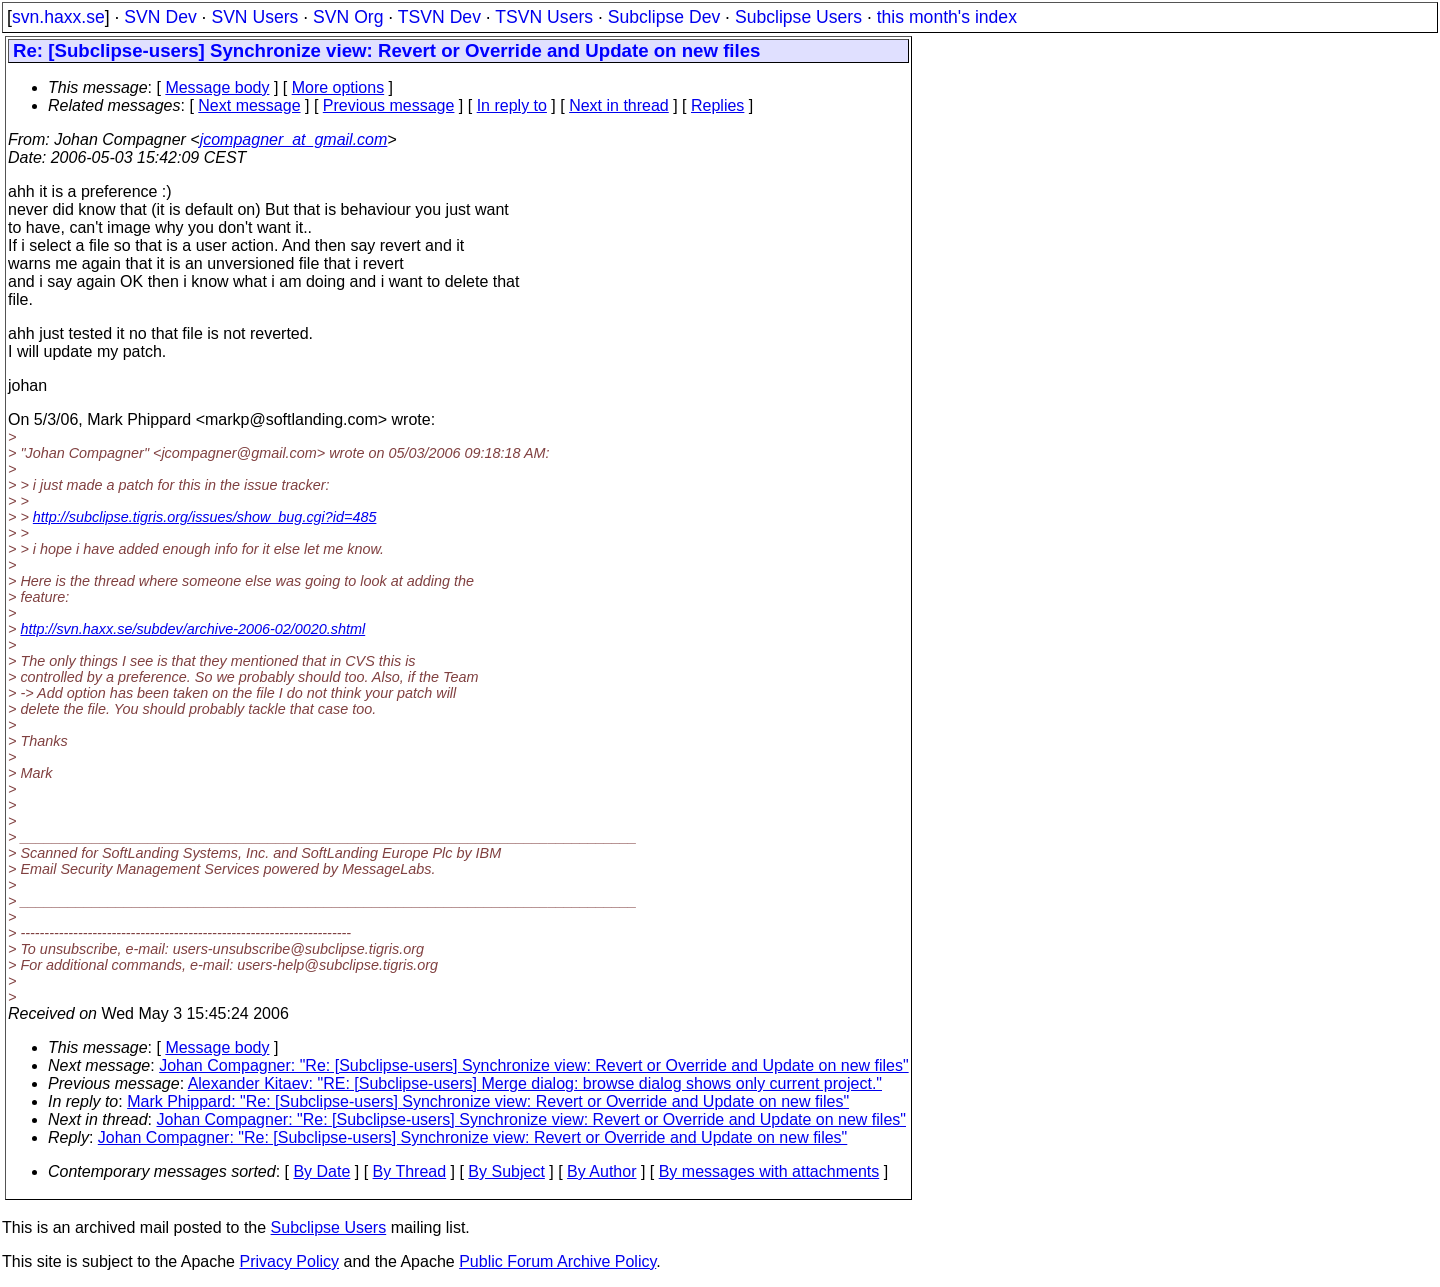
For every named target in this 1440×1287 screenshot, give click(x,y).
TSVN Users (544, 17)
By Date (321, 1171)
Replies (717, 105)
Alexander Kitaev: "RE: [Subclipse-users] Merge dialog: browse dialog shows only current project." (535, 1083)
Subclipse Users (798, 17)
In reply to (512, 105)
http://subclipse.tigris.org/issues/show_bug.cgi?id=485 (205, 517)
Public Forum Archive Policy (557, 1261)
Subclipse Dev (664, 17)
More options (338, 87)
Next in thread (619, 105)
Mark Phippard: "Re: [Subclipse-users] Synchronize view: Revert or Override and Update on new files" (488, 1101)
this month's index (947, 17)
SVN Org (348, 17)
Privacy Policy (289, 1261)
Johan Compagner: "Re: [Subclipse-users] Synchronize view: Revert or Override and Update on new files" (534, 1065)
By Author (601, 1171)
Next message (249, 105)
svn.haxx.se (58, 17)
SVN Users (254, 17)
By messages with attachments (769, 1171)
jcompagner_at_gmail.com (294, 139)
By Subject (506, 1171)
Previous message (389, 105)
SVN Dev (160, 17)
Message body (217, 87)
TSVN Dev (439, 17)
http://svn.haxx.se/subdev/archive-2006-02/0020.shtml (192, 629)
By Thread (410, 1171)
